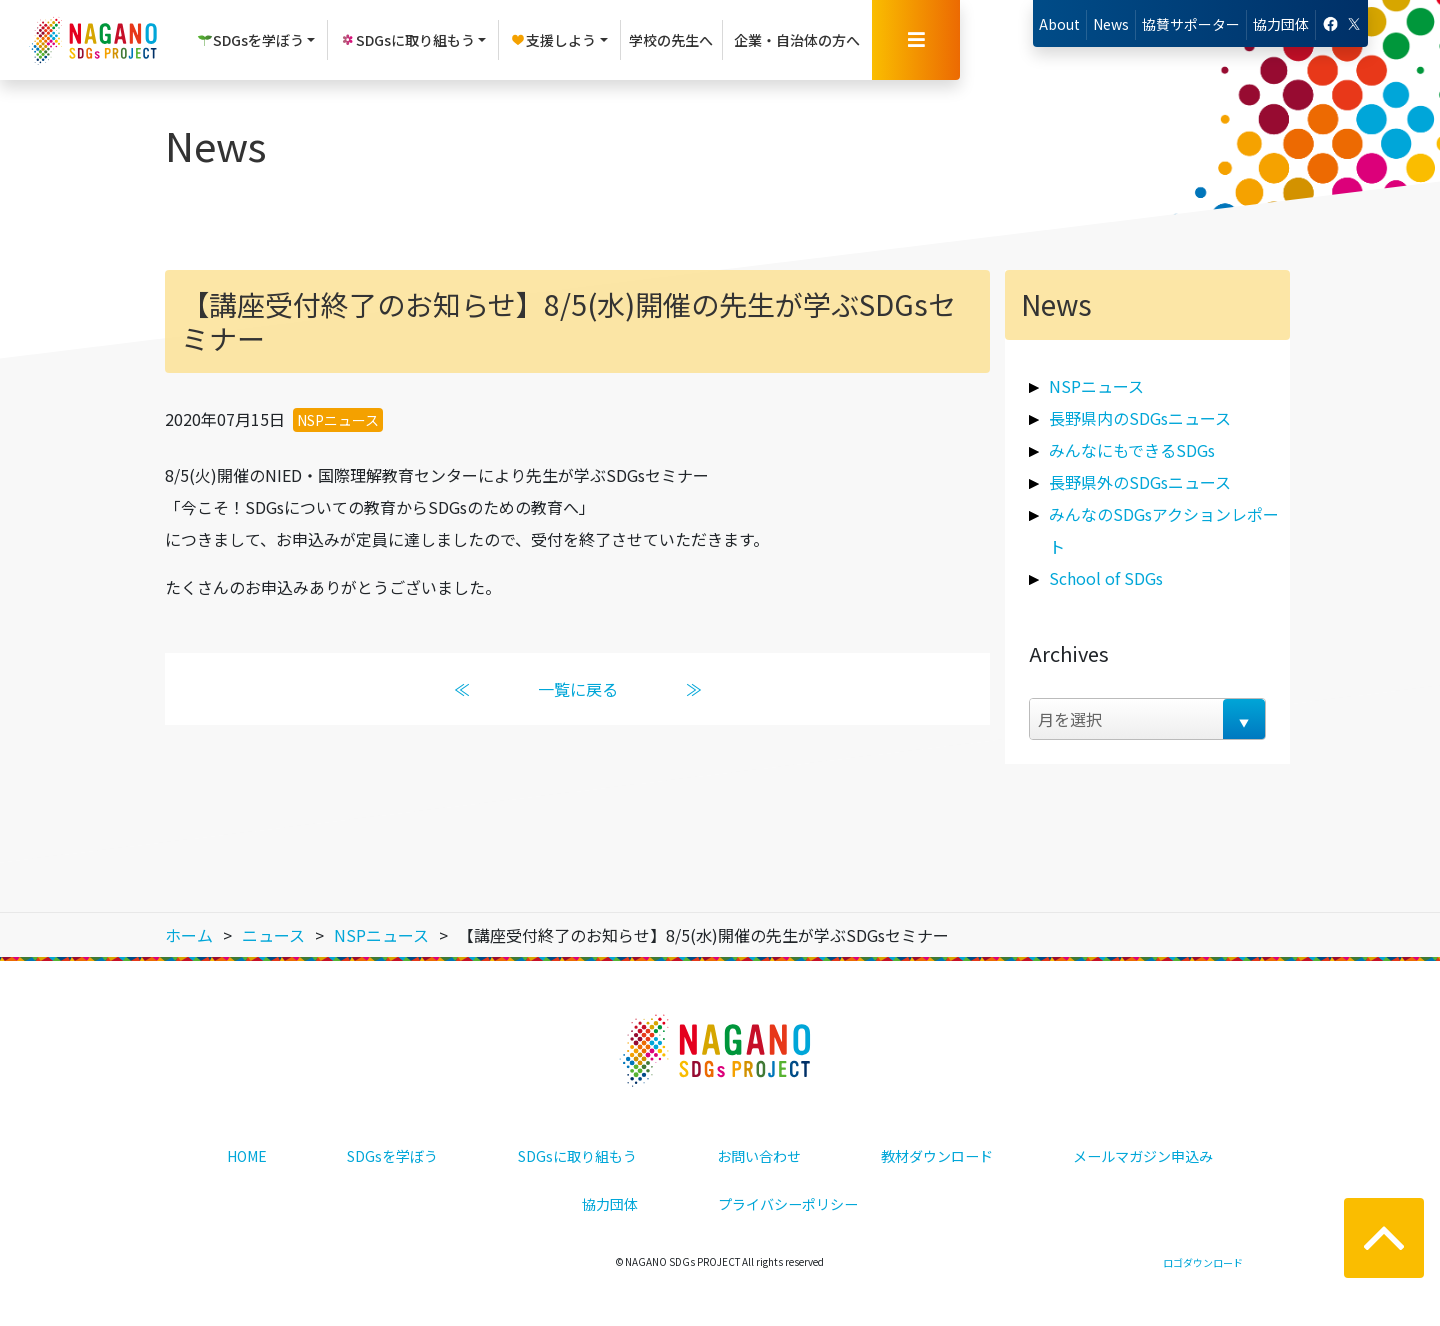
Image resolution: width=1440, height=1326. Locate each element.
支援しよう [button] (553, 40)
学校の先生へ (671, 40)
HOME (247, 1156)
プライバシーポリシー (788, 1204)
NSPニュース (338, 420)
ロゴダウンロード (1203, 1262)
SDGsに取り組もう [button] (407, 40)
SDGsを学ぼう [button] (250, 40)
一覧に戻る (578, 689)
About (1059, 24)
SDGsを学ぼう (392, 1156)
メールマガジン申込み (1143, 1156)
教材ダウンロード (937, 1156)
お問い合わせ (759, 1156)
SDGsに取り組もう (577, 1156)
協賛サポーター (1191, 24)
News (1111, 24)
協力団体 (1281, 24)
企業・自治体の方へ (797, 40)
